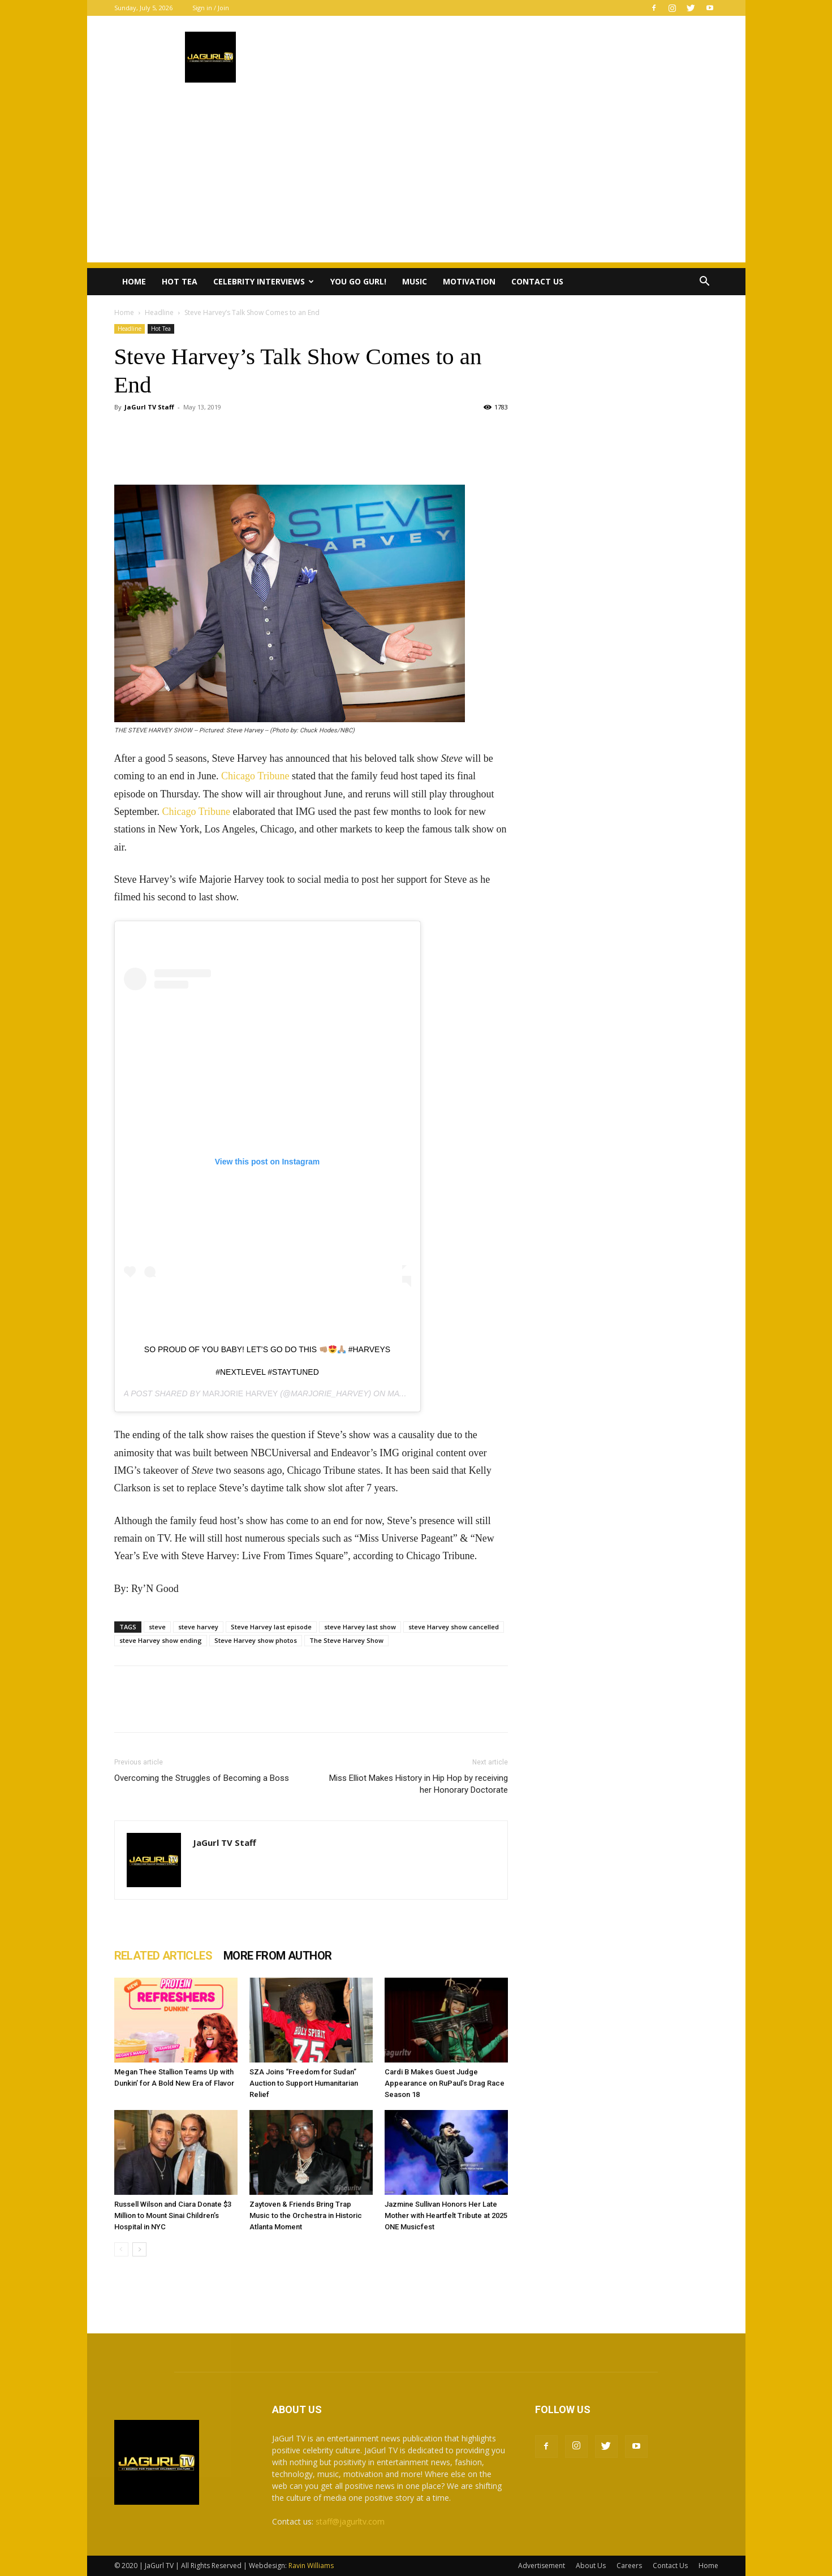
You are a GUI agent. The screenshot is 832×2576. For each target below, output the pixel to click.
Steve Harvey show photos (255, 1640)
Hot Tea (179, 281)
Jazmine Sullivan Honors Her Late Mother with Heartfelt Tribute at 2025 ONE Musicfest (446, 2215)
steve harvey (198, 1627)
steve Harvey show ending (160, 1640)
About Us (591, 2565)
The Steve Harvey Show (346, 1640)
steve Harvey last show (360, 1627)
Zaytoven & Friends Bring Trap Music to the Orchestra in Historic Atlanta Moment (305, 2215)
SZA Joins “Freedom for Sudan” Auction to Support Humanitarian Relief (303, 2083)
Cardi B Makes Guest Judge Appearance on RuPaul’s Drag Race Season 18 (445, 2083)
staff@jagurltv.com (350, 2521)
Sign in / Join (210, 7)
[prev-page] (121, 2249)
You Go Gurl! (358, 281)
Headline (159, 312)
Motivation (469, 281)
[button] (704, 282)
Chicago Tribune (255, 776)
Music (414, 281)
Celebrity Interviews (263, 281)
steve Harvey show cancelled (453, 1627)
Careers (629, 2565)
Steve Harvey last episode (271, 1627)
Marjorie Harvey (240, 1393)
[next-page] (139, 2249)
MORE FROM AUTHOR (277, 1955)
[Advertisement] (416, 183)
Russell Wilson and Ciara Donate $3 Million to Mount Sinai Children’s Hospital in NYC (172, 2215)
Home (134, 281)
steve (157, 1627)
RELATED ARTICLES (163, 1955)
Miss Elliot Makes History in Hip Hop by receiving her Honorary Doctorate (418, 1784)
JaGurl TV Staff (149, 407)
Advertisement (541, 2565)
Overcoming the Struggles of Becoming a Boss (201, 1778)
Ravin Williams (311, 2565)
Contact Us (537, 281)
